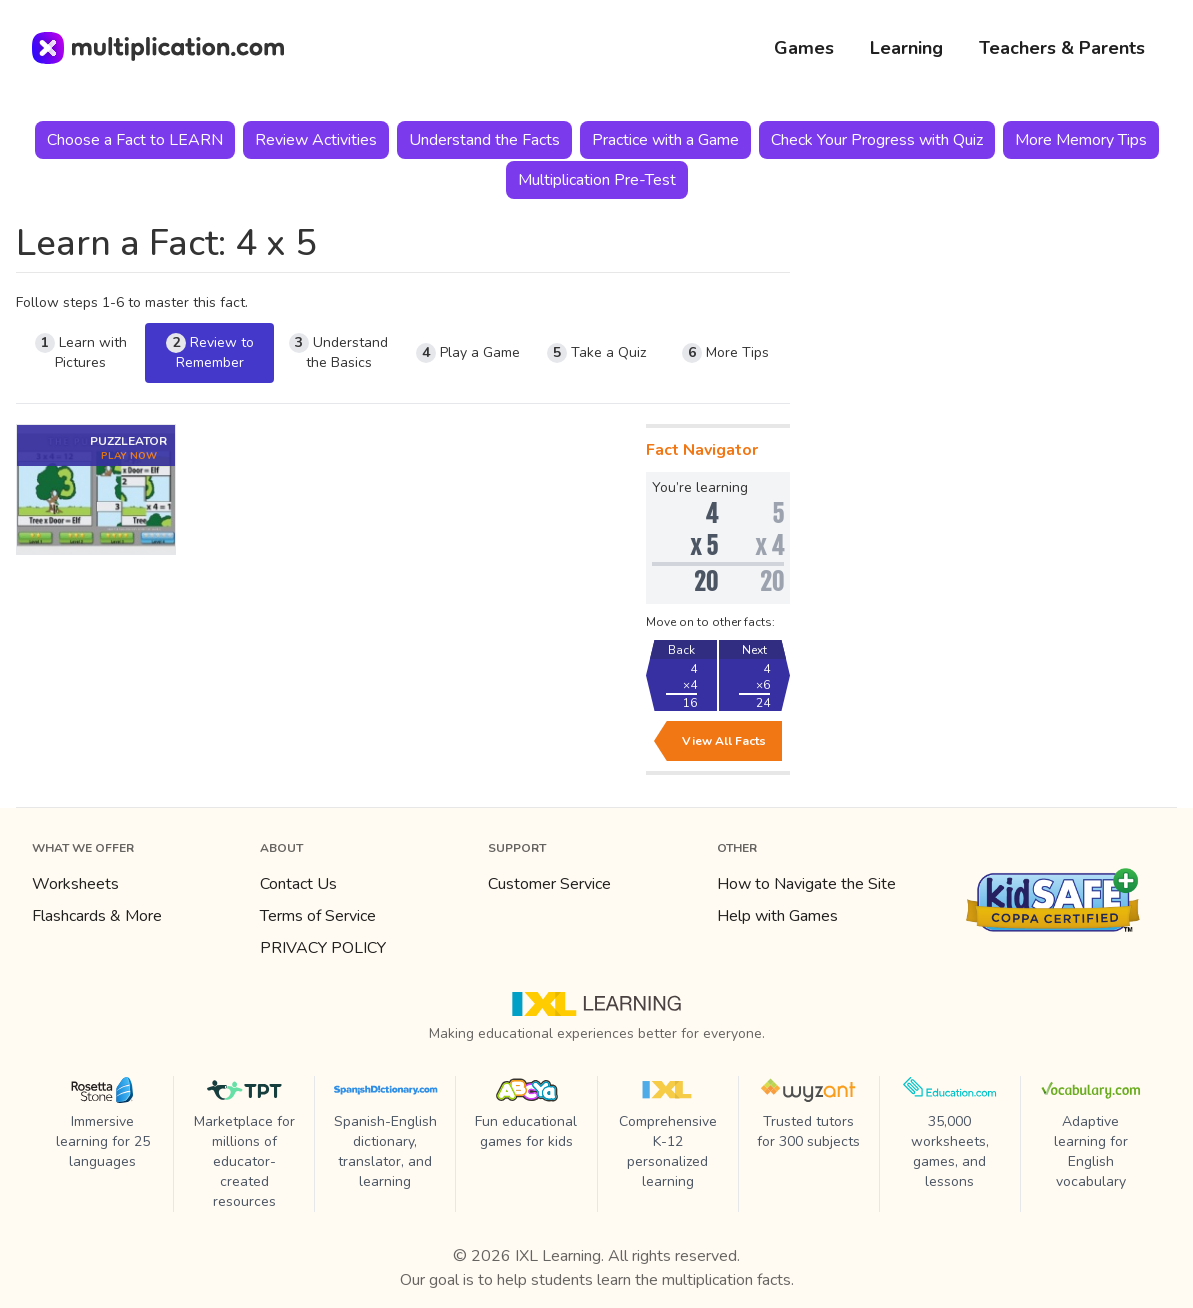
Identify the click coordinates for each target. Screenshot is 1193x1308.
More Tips (725, 353)
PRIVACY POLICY (323, 948)
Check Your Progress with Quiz (877, 140)
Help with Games (777, 916)
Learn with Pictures (81, 352)
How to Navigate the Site (806, 884)
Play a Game (468, 353)
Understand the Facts (484, 140)
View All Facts (724, 741)
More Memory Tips (1081, 140)
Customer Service (549, 884)
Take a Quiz (596, 353)
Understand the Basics (338, 352)
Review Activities (316, 140)
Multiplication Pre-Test (597, 180)
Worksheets (75, 884)
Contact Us (298, 884)
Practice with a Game (665, 140)
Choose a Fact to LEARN (135, 140)
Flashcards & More (97, 916)
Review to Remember (210, 352)
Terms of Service (318, 916)
